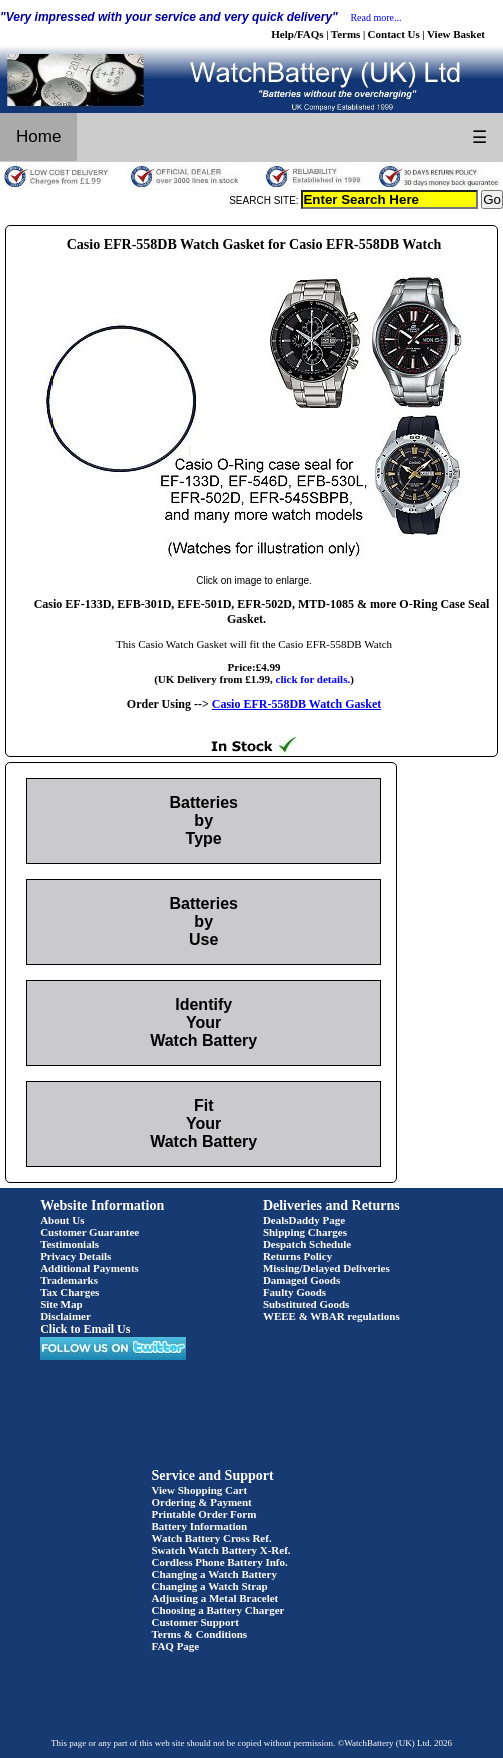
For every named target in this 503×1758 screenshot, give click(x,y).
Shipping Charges (305, 1232)
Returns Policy (297, 1256)
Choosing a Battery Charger (218, 1610)
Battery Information (200, 1526)
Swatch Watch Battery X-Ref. (221, 1550)
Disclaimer (65, 1316)
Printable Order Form (204, 1514)
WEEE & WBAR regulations (331, 1316)
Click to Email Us (85, 1329)
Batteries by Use (203, 921)
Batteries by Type (203, 820)
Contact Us (394, 34)
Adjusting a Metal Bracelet (215, 1598)
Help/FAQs (297, 34)
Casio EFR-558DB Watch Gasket (296, 704)
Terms (346, 34)
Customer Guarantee (89, 1232)
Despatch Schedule (307, 1244)
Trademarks (69, 1280)
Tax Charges (69, 1292)
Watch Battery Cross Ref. (212, 1538)
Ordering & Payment (202, 1502)
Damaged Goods (301, 1280)
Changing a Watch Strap (210, 1586)
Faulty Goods (294, 1292)
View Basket (456, 34)
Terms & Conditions (200, 1634)
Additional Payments (89, 1268)
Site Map (61, 1304)
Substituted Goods (306, 1304)
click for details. (313, 679)
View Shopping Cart (200, 1490)
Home (38, 136)
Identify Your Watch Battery (203, 1022)
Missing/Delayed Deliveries (326, 1268)
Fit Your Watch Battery (203, 1123)
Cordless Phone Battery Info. (220, 1562)
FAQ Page (176, 1646)
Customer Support (196, 1622)
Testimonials (69, 1244)
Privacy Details (75, 1256)
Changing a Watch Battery (214, 1574)
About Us (62, 1220)
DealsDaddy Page (304, 1220)
